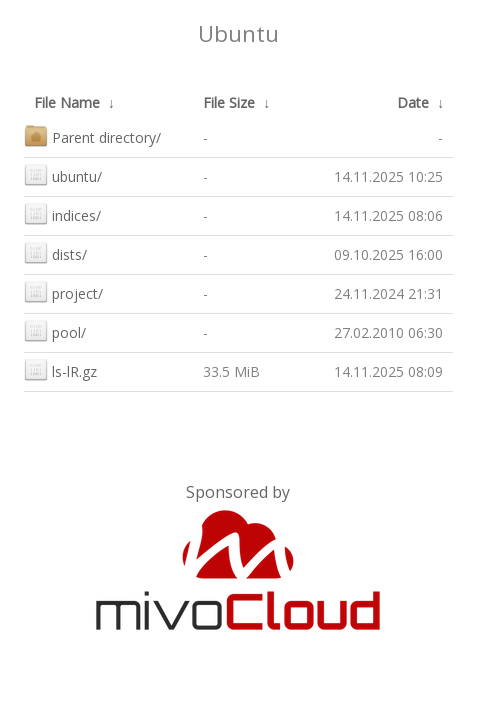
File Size (229, 102)
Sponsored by (238, 492)
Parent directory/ (92, 135)
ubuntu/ (63, 174)
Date (413, 102)
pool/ (55, 330)
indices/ (62, 213)
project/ (63, 291)
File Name (67, 102)
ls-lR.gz (60, 369)
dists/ (55, 252)
